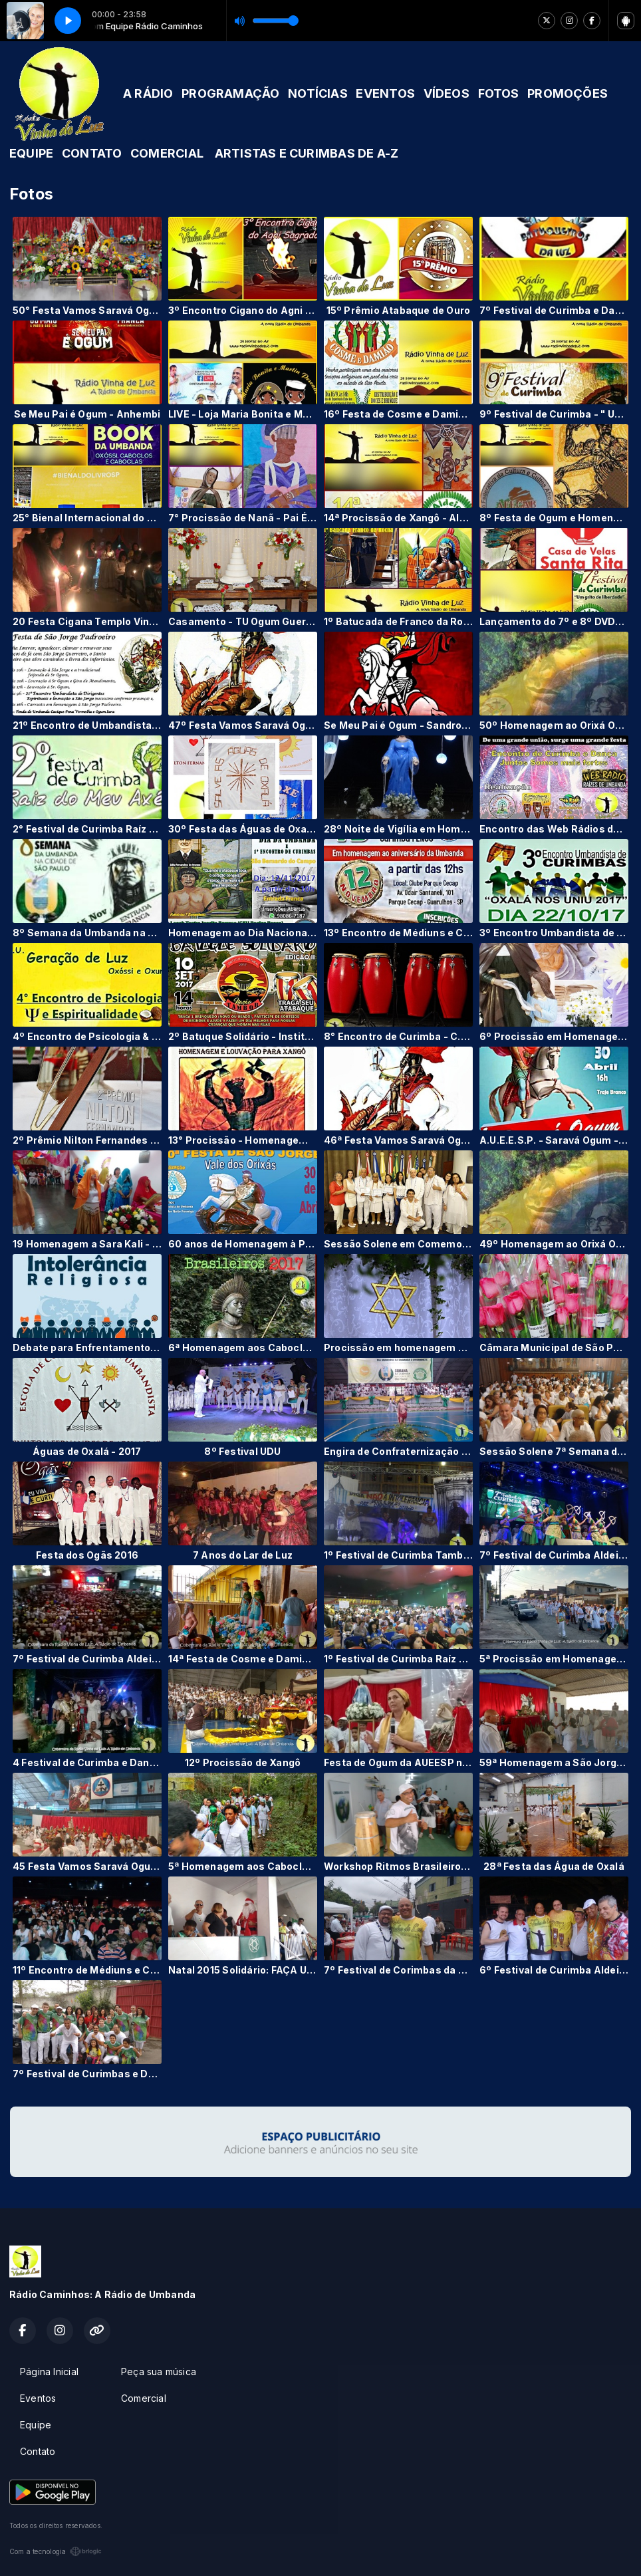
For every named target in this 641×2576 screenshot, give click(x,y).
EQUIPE (31, 153)
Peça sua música (158, 2371)
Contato (37, 2451)
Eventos (38, 2398)
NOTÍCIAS (318, 93)
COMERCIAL (166, 153)
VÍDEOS (446, 93)
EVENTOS (385, 93)
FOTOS (498, 93)
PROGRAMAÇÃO (230, 93)
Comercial (143, 2398)
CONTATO (92, 153)
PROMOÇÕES (567, 93)
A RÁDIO (148, 93)
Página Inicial (49, 2371)
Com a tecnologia (55, 2551)
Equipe (35, 2424)
